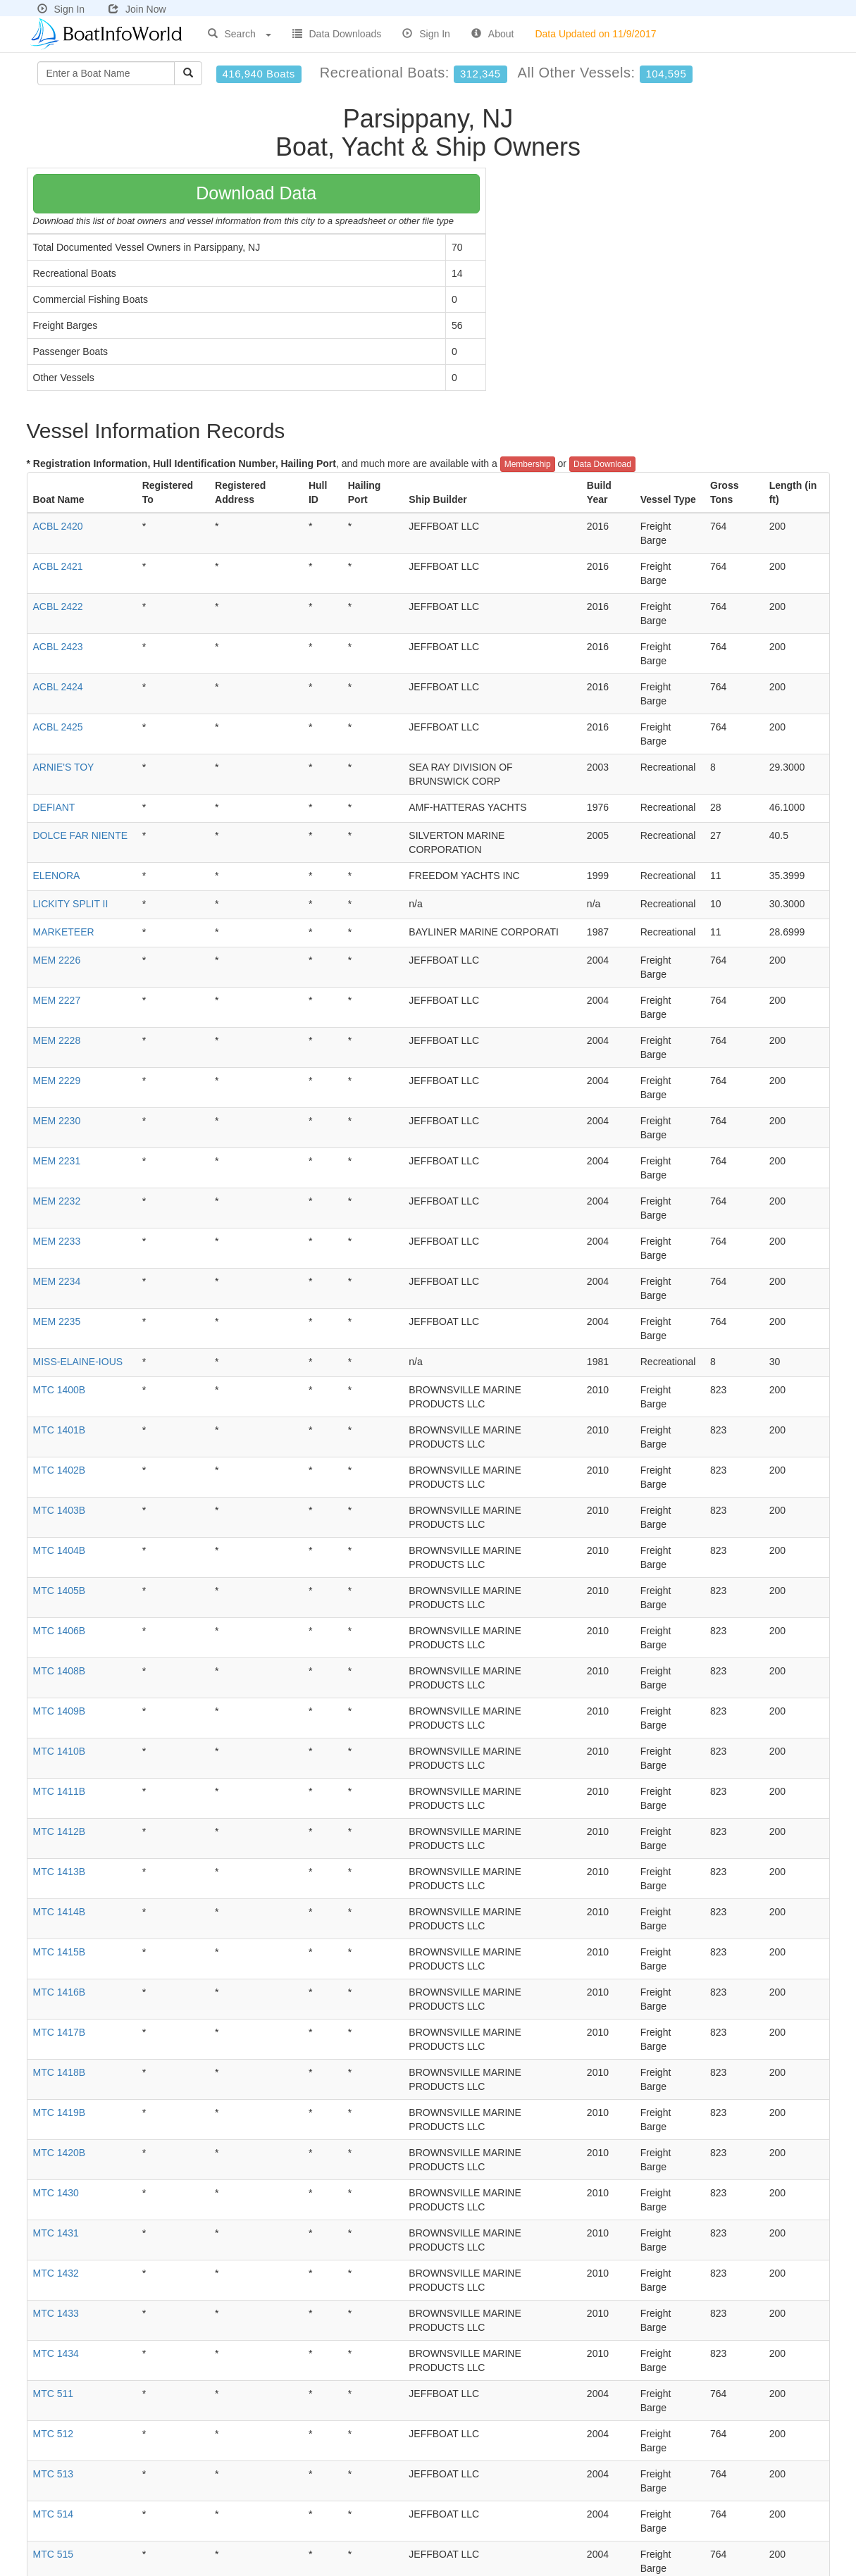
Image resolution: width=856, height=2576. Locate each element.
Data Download (602, 464)
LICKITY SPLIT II (70, 903)
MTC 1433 (56, 2313)
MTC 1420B (59, 2152)
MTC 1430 (56, 2192)
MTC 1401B (59, 1430)
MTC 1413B (59, 1871)
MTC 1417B (59, 2032)
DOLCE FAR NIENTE (80, 835)
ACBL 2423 (58, 646)
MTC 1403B (59, 1510)
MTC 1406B (59, 1630)
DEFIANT (54, 807)
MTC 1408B (59, 1670)
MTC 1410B (59, 1751)
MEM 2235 (57, 1321)
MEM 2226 (57, 960)
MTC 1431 (56, 2233)
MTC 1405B (59, 1590)
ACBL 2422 (58, 606)
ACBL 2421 (58, 566)
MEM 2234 (57, 1281)
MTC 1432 (56, 2273)
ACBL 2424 (58, 686)
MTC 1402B (59, 1470)
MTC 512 (53, 2433)
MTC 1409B (59, 1711)
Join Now (137, 9)
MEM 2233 (57, 1241)
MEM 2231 (57, 1160)
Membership (527, 464)
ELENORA (56, 875)
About (492, 33)
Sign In (61, 9)
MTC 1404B (59, 1550)
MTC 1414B (59, 1911)
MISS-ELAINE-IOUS (78, 1361)
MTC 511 (53, 2393)
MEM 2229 (57, 1080)
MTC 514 (53, 2514)
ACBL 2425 (58, 727)
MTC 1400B (59, 1389)
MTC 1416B (59, 1992)
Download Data (256, 193)
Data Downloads (337, 33)
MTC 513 (53, 2473)
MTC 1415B (59, 1952)
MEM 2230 (57, 1120)
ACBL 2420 (58, 526)
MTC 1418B (59, 2072)
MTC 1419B (59, 2112)
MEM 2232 (57, 1201)
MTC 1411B (59, 1791)
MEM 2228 (57, 1040)
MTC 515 (53, 2554)
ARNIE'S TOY (63, 767)
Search (239, 33)
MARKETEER (63, 932)
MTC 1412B (59, 1831)
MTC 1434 (56, 2353)
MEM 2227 (57, 1000)
